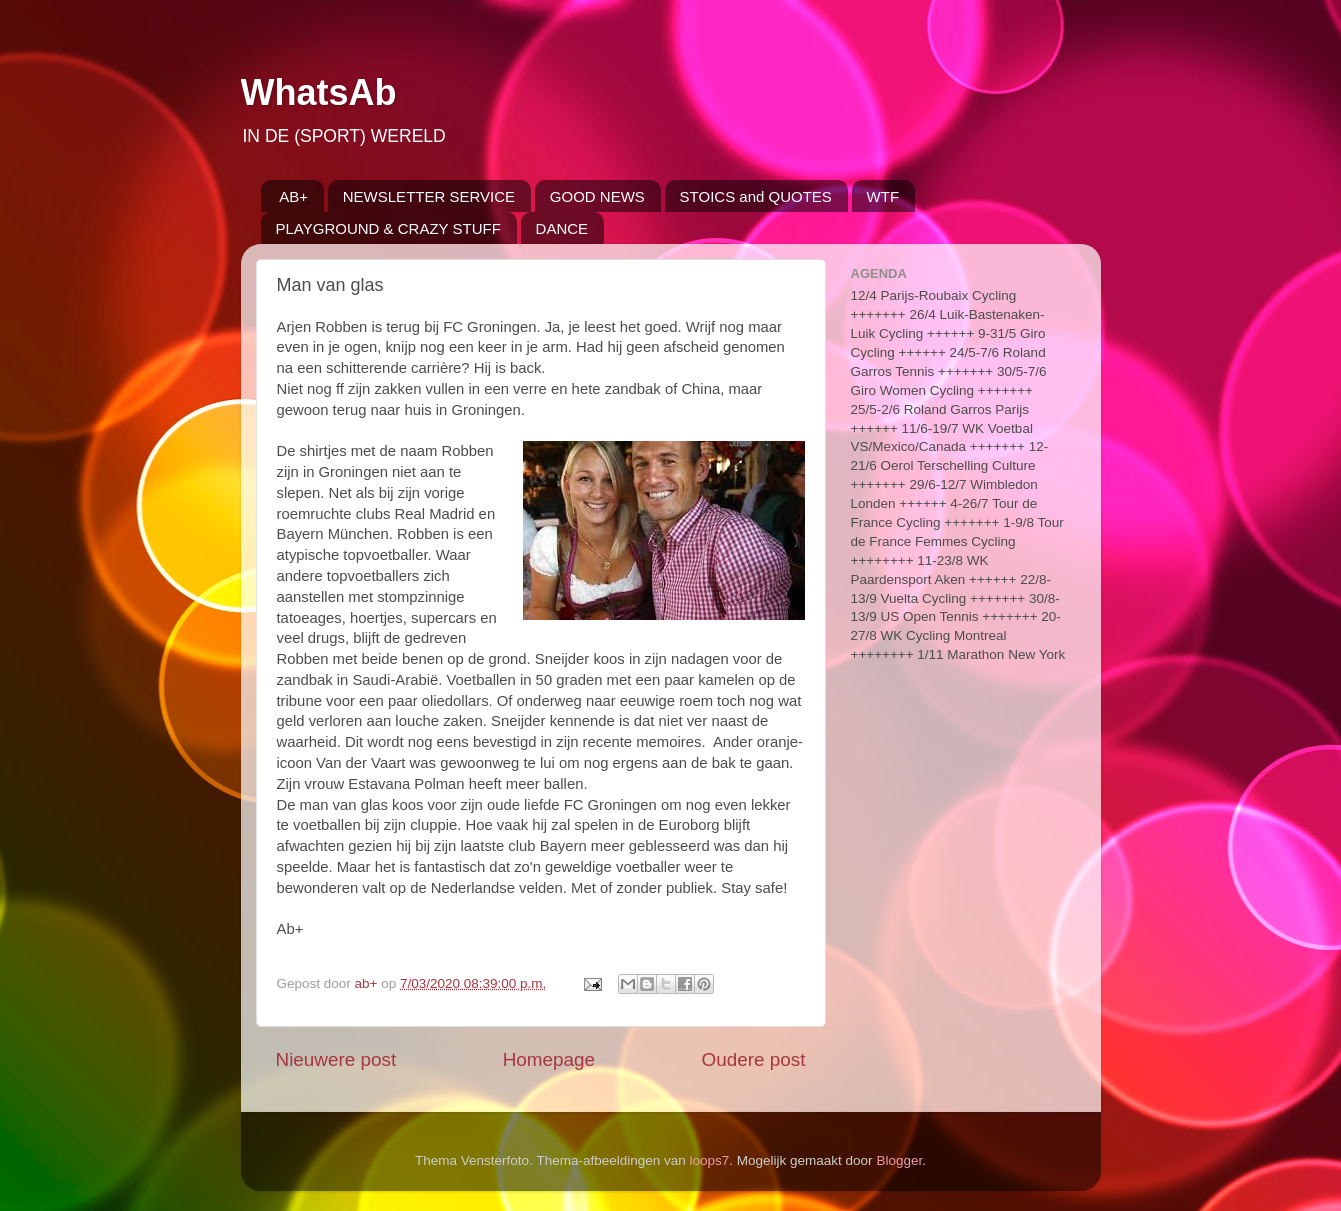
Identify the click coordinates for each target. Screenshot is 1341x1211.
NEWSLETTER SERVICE (429, 196)
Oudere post (754, 1059)
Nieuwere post (336, 1059)
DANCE (562, 228)
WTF (883, 196)
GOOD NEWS (597, 196)
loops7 (710, 1160)
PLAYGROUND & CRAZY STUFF (388, 228)
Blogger (899, 1160)
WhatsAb (319, 92)
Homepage (549, 1059)
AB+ (293, 196)
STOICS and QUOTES (756, 196)
